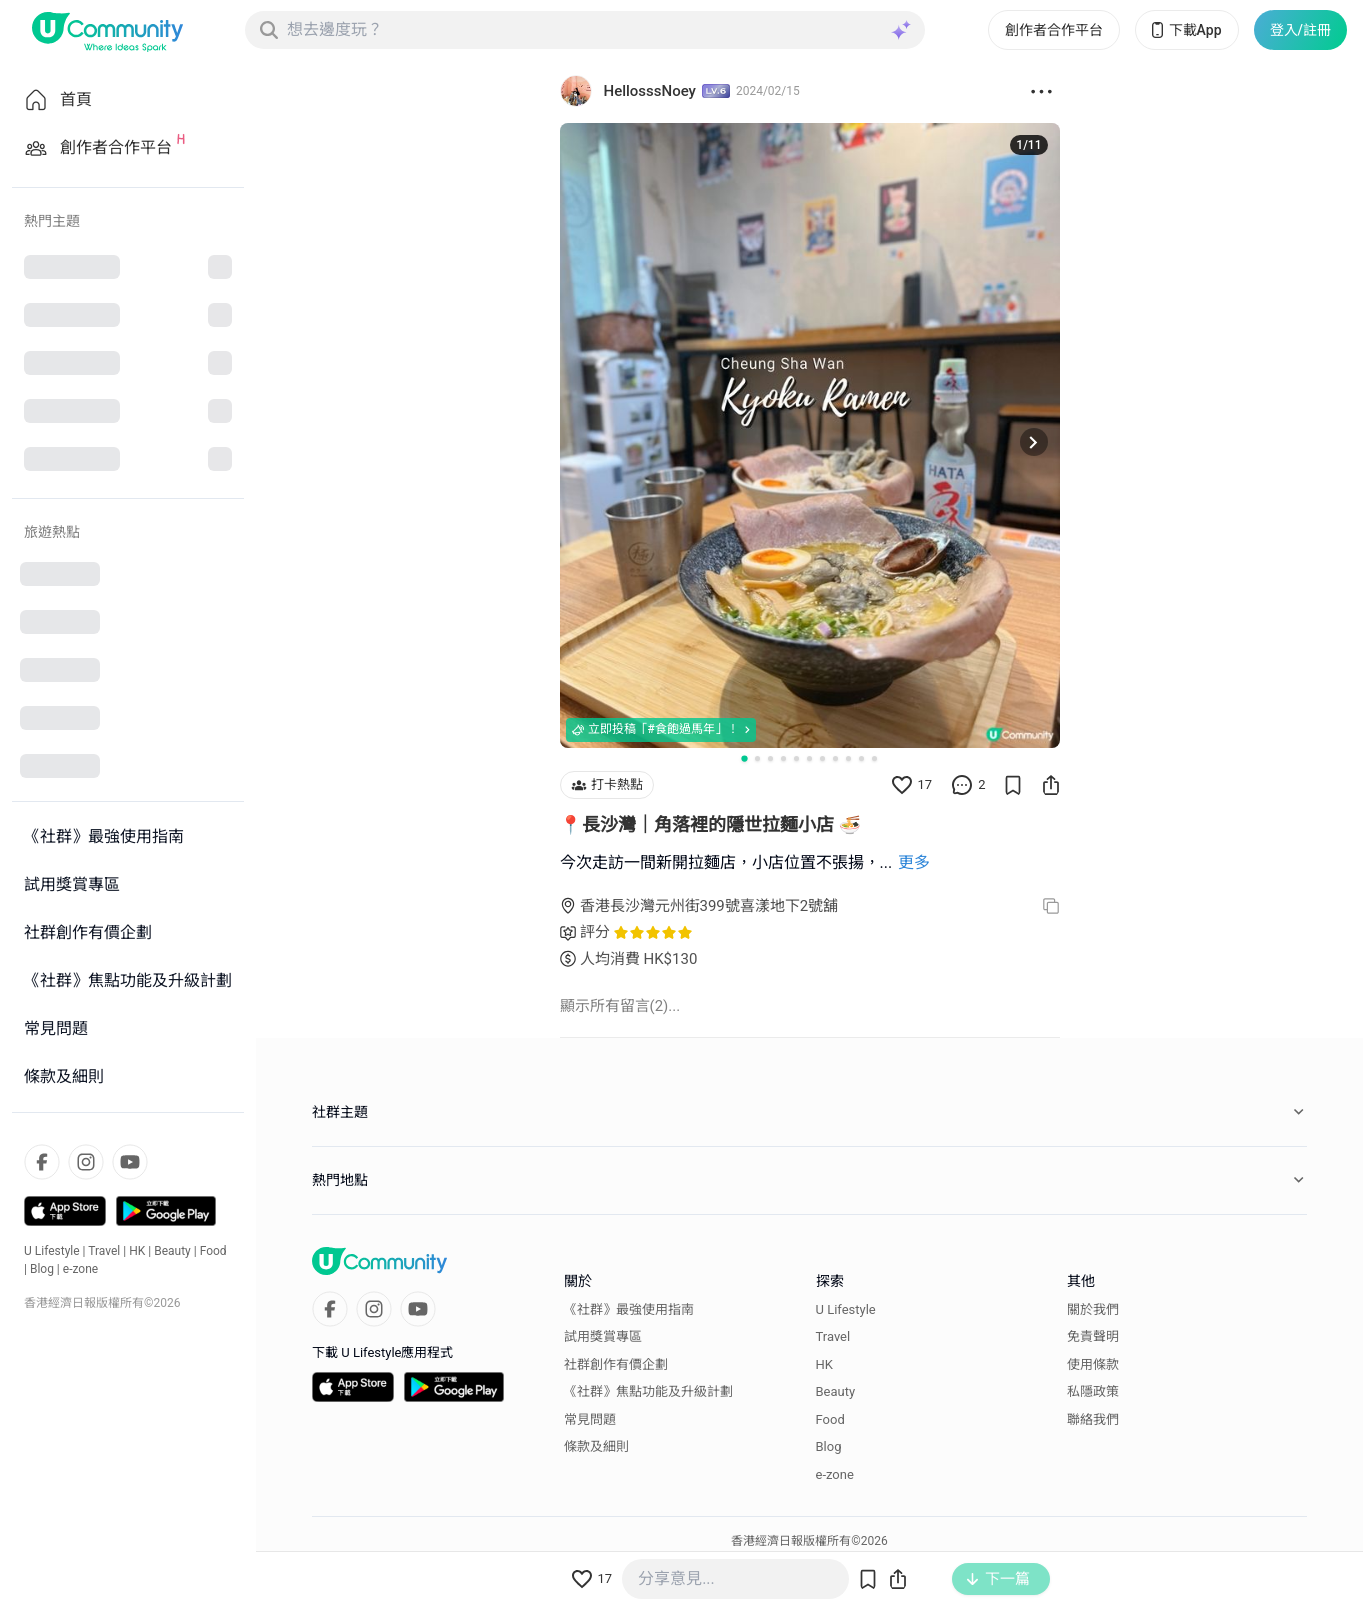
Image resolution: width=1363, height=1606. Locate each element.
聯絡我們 (1093, 1418)
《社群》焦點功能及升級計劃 (648, 1391)
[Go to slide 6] (809, 757)
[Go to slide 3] (770, 757)
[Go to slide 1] (744, 757)
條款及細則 (596, 1446)
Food (213, 1251)
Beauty (172, 1251)
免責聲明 (1093, 1336)
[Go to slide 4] (783, 757)
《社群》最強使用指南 (629, 1308)
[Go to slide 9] (848, 757)
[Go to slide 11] (874, 757)
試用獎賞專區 (603, 1336)
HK (137, 1251)
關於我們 (1093, 1308)
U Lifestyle (52, 1251)
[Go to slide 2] (757, 757)
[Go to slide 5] (796, 757)
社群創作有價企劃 (616, 1363)
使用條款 (1093, 1363)
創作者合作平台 (1054, 30)
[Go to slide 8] (835, 757)
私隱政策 (1093, 1391)
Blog (42, 1269)
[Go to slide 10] (861, 757)
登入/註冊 (1300, 30)
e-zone (80, 1269)
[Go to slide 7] (822, 757)
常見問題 (590, 1418)
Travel (104, 1251)
